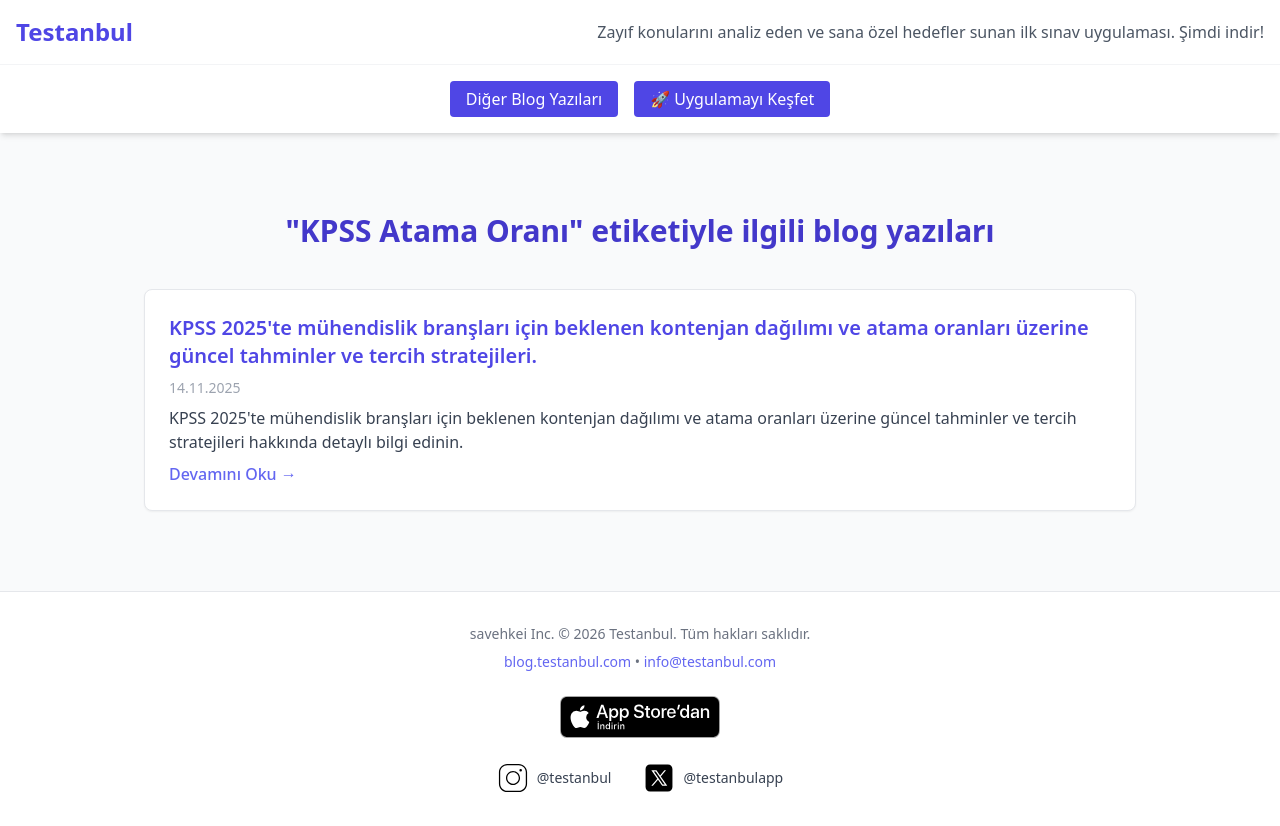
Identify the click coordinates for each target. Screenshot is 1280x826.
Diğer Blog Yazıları (534, 99)
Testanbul (74, 32)
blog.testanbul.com (567, 661)
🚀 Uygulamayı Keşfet (732, 99)
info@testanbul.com (710, 661)
